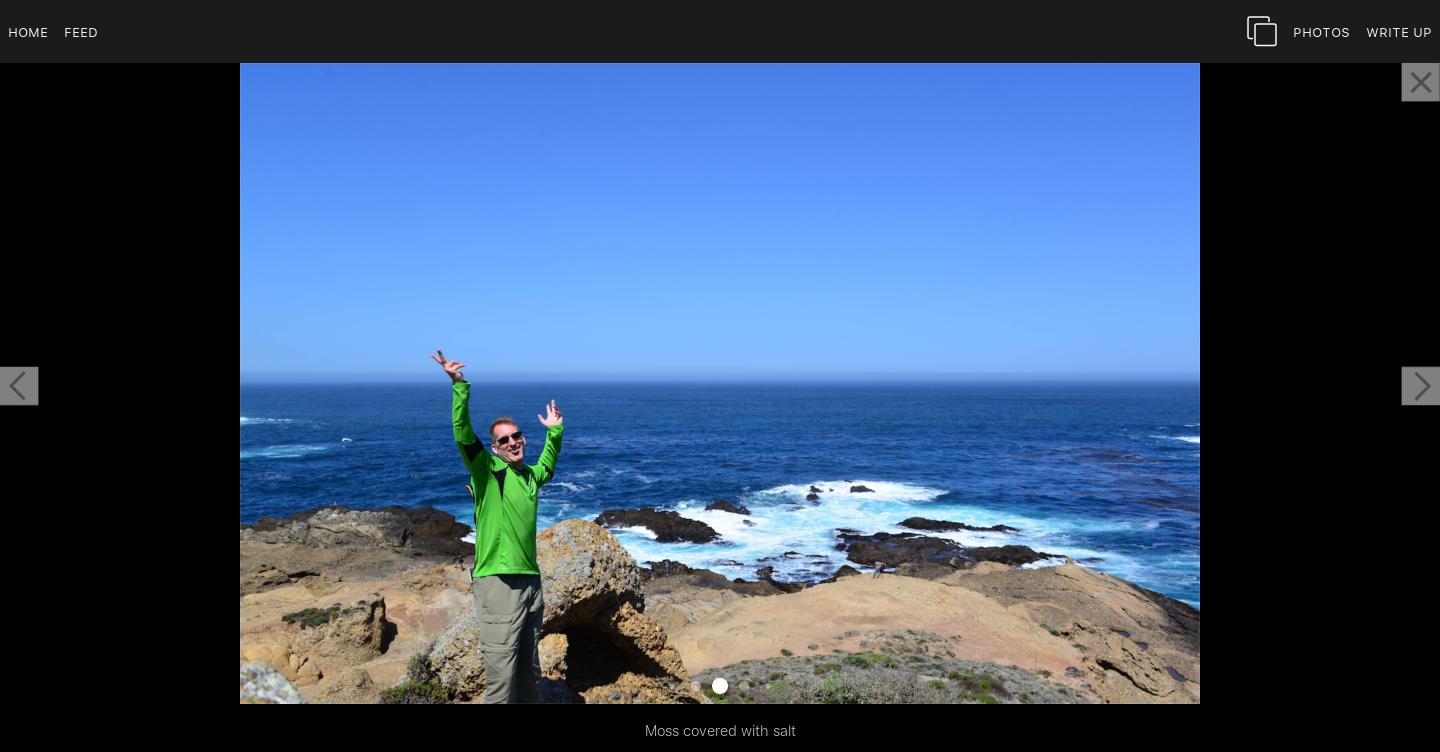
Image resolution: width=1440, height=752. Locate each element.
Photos (1321, 31)
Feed (81, 31)
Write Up (1399, 31)
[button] (19, 386)
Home (28, 31)
